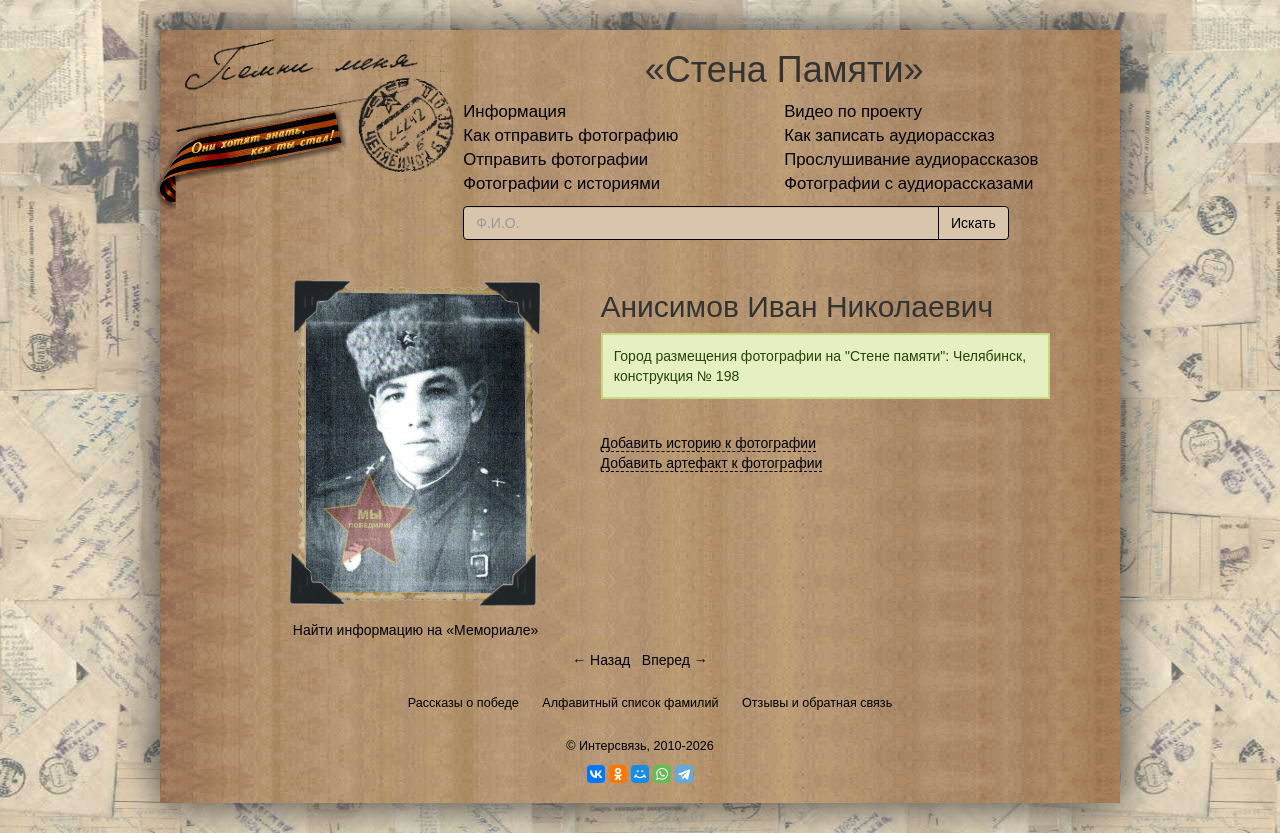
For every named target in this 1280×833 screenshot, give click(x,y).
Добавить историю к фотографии (709, 443)
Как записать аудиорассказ (889, 135)
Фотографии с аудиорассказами (908, 183)
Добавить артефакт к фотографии (712, 463)
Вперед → (675, 660)
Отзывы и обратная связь (817, 703)
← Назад (601, 660)
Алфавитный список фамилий (630, 703)
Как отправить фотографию (570, 135)
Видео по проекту (853, 111)
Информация (514, 111)
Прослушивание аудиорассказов (911, 159)
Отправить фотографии (555, 159)
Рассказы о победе (463, 703)
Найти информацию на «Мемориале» (415, 630)
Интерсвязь (613, 746)
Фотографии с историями (561, 183)
